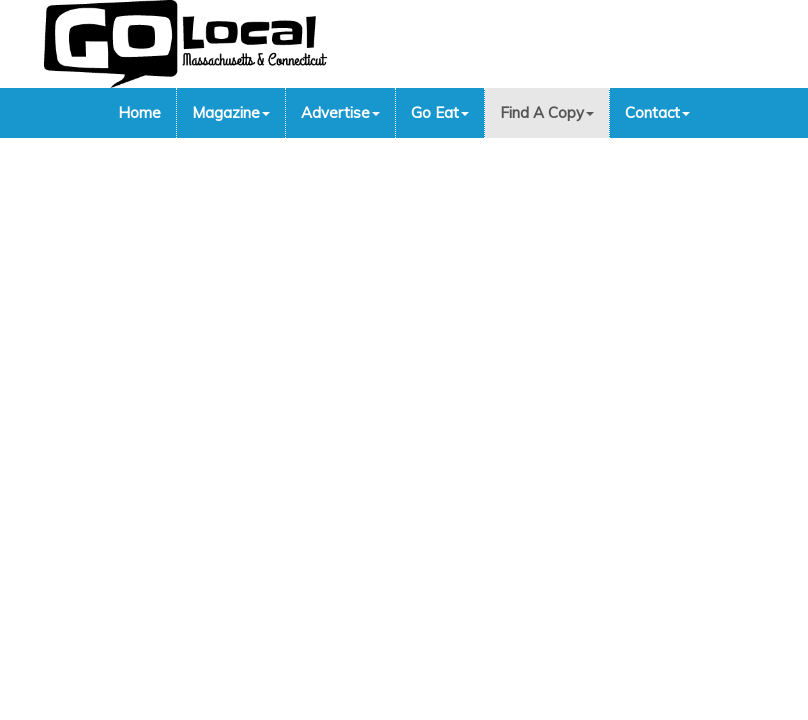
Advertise (340, 112)
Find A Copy (547, 112)
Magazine (231, 112)
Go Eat (440, 112)
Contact (657, 112)
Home (139, 112)
